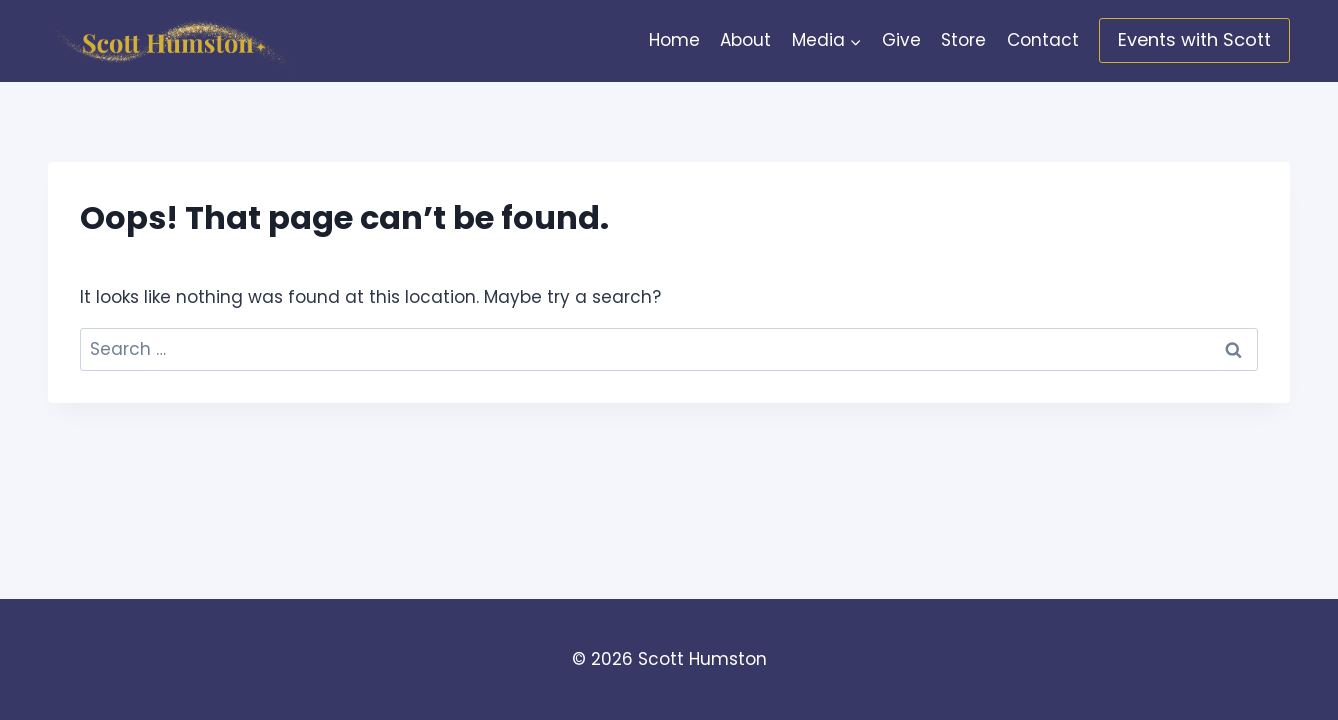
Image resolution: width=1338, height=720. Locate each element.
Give (901, 40)
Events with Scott (1194, 39)
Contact (1043, 40)
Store (963, 40)
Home (674, 40)
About (745, 40)
